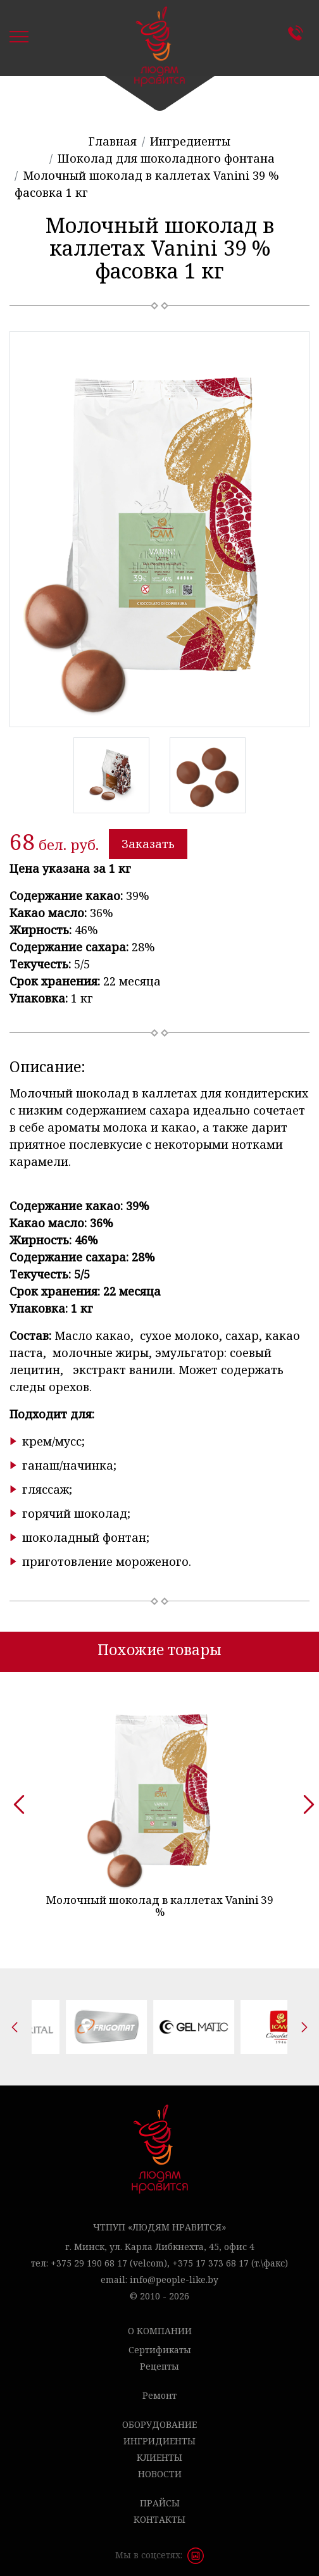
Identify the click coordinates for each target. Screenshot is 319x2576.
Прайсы (160, 2496)
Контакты (299, 33)
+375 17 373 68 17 (210, 2256)
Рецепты (159, 2359)
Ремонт (159, 2388)
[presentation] (14, 1796)
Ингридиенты (159, 2434)
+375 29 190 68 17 (89, 2256)
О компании (160, 2324)
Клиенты (159, 2450)
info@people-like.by (174, 2273)
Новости (160, 2467)
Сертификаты (159, 2343)
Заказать (148, 843)
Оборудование (159, 2417)
